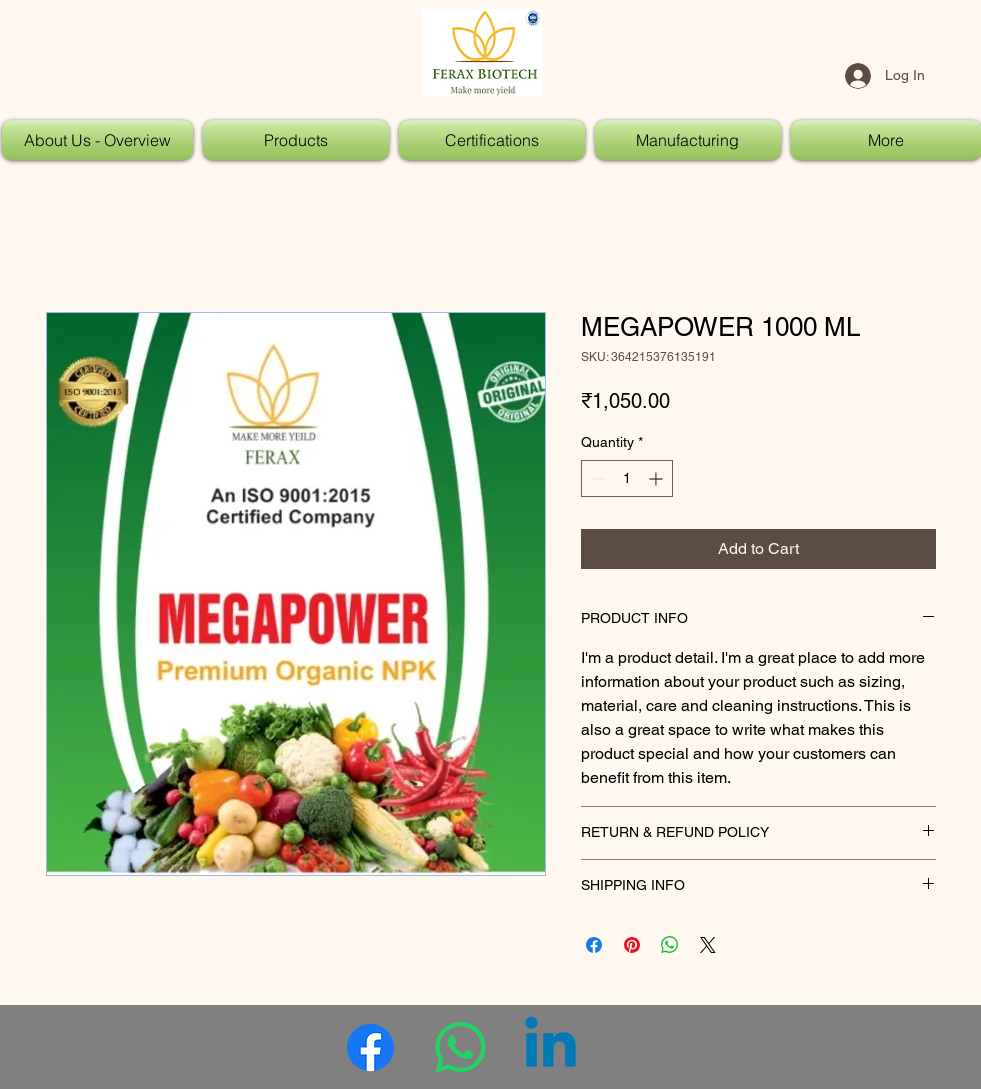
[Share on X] (708, 945)
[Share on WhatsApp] (670, 945)
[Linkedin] (550, 1047)
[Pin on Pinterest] (632, 945)
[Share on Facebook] (594, 945)
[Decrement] (596, 478)
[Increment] (657, 478)
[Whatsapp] (460, 1047)
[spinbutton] (627, 478)
